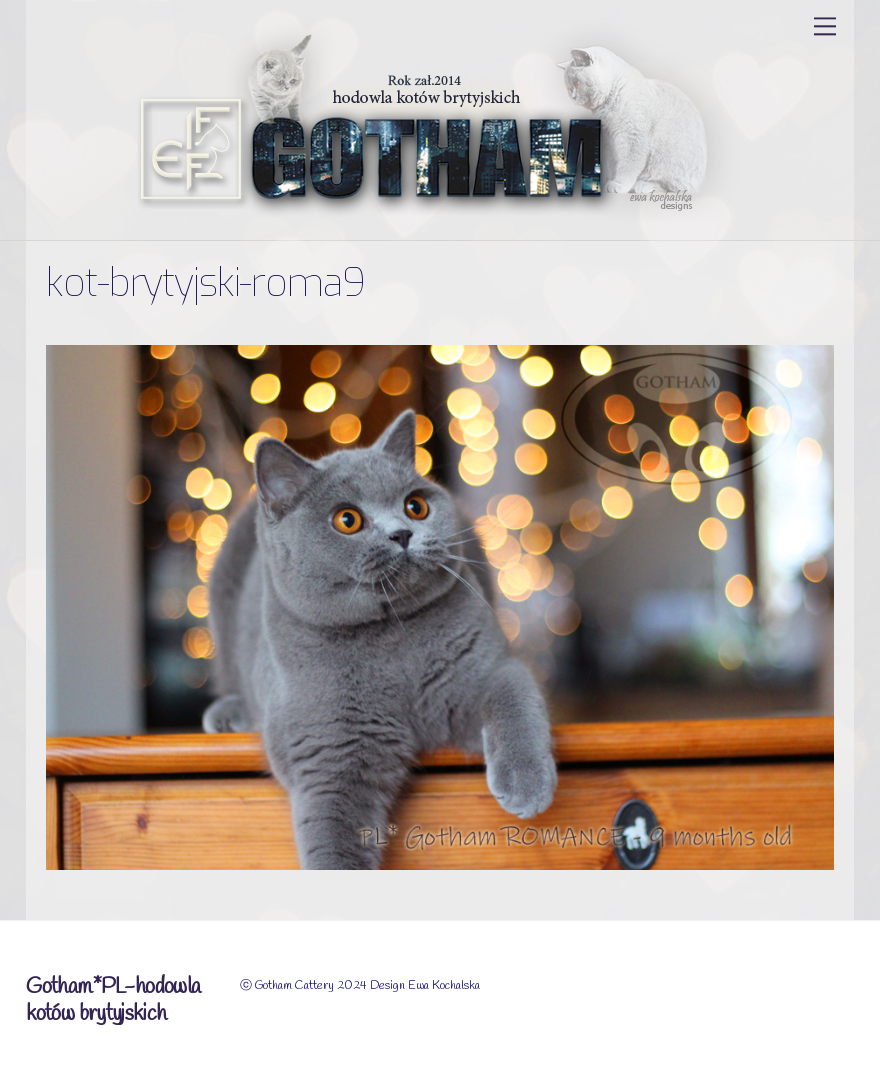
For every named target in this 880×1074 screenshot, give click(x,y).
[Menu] (825, 26)
